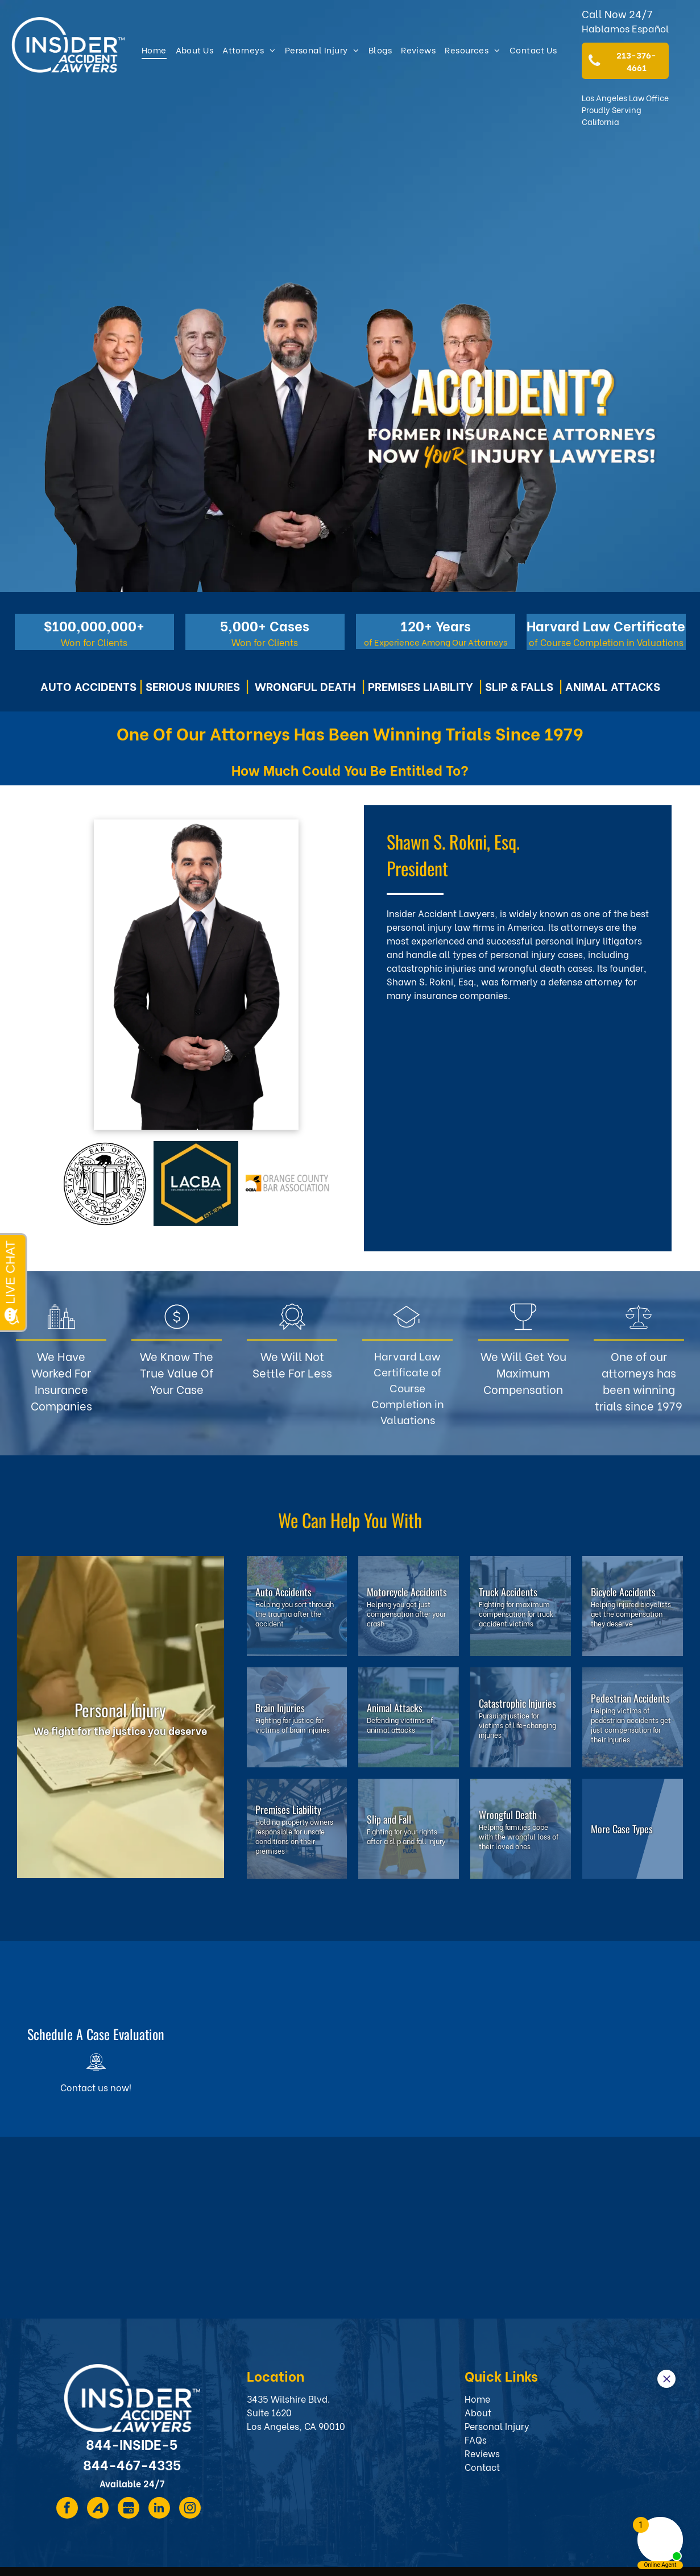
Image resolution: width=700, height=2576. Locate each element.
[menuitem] (154, 49)
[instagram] (190, 2509)
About (478, 2412)
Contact (482, 2466)
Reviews (482, 2453)
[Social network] (98, 2509)
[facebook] (67, 2509)
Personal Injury (497, 2425)
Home (477, 2398)
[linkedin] (159, 2509)
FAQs (476, 2439)
